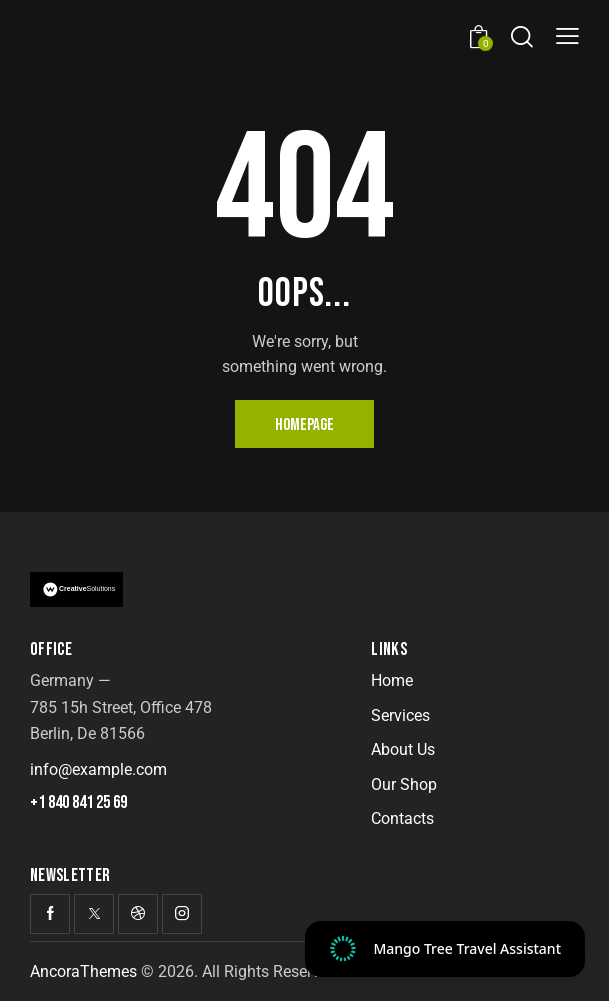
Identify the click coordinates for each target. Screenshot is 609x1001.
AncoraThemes (83, 971)
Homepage (304, 425)
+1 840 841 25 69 (78, 803)
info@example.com (98, 769)
